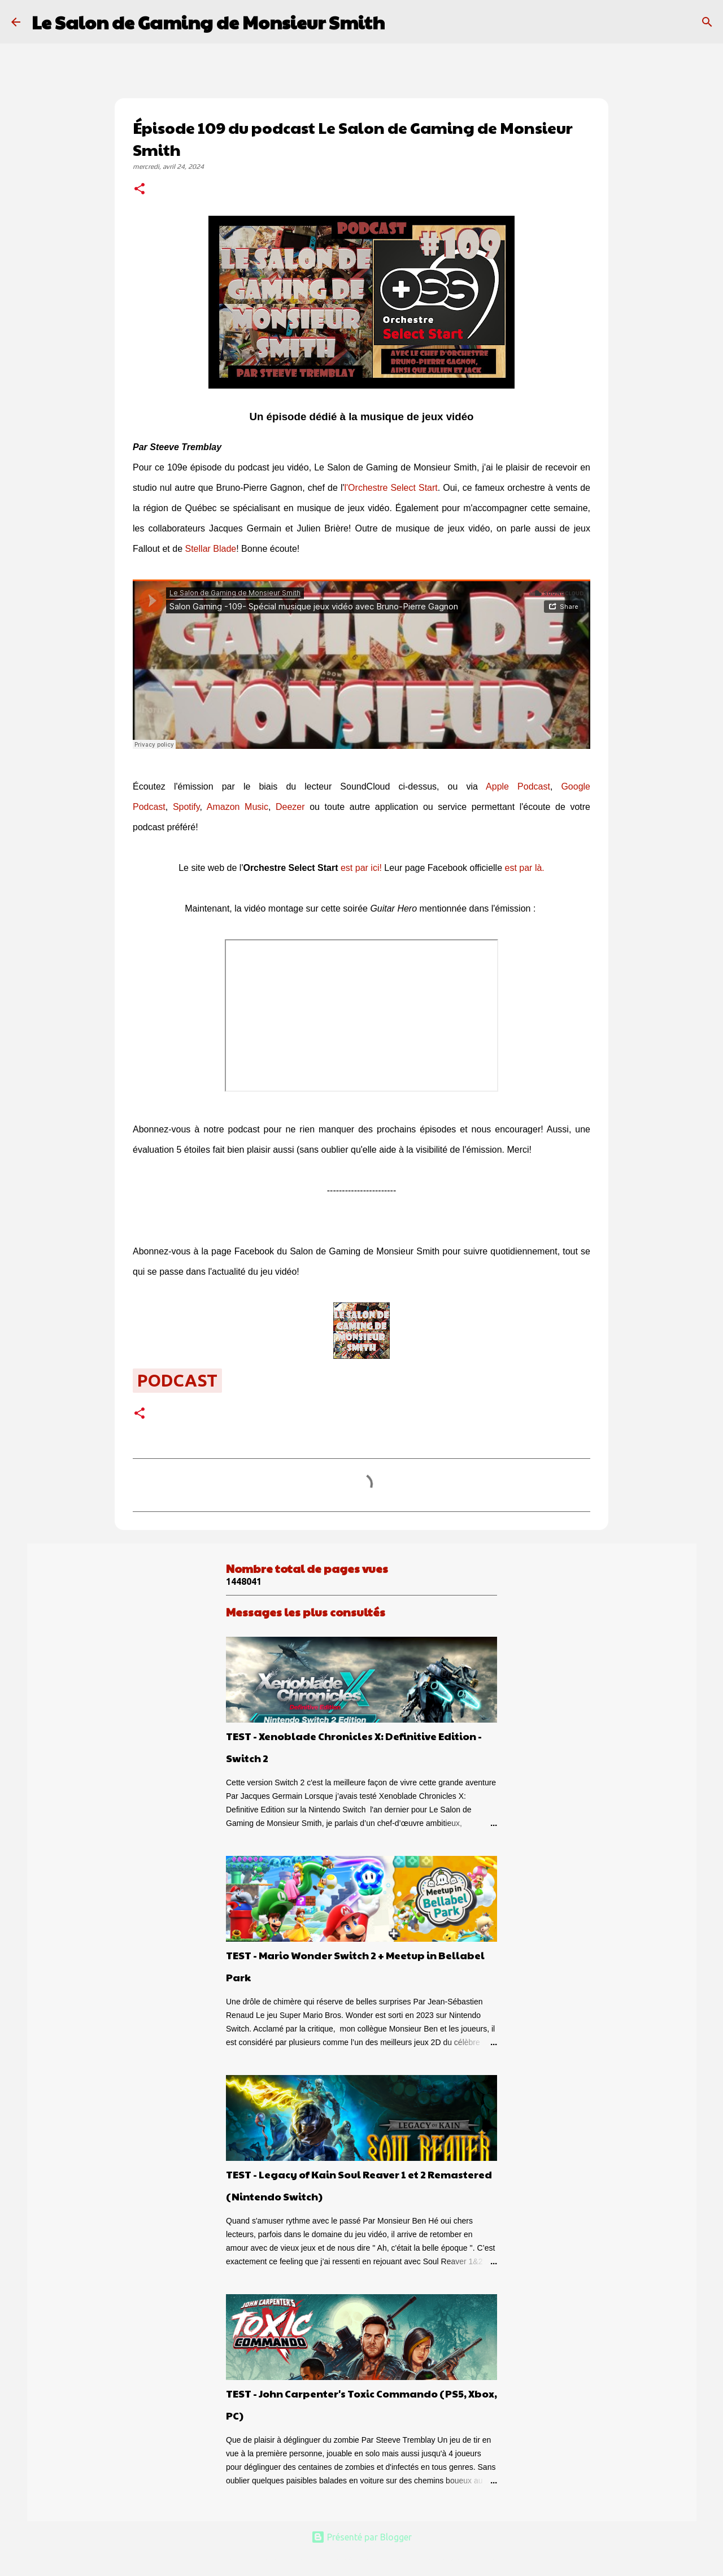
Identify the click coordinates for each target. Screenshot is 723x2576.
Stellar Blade (211, 548)
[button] (139, 190)
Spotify (186, 807)
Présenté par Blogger (361, 2537)
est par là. (525, 868)
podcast (177, 1380)
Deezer (290, 807)
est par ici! (361, 868)
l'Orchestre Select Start (391, 487)
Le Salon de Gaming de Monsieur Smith (208, 21)
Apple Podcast (518, 786)
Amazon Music (237, 807)
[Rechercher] (400, 22)
